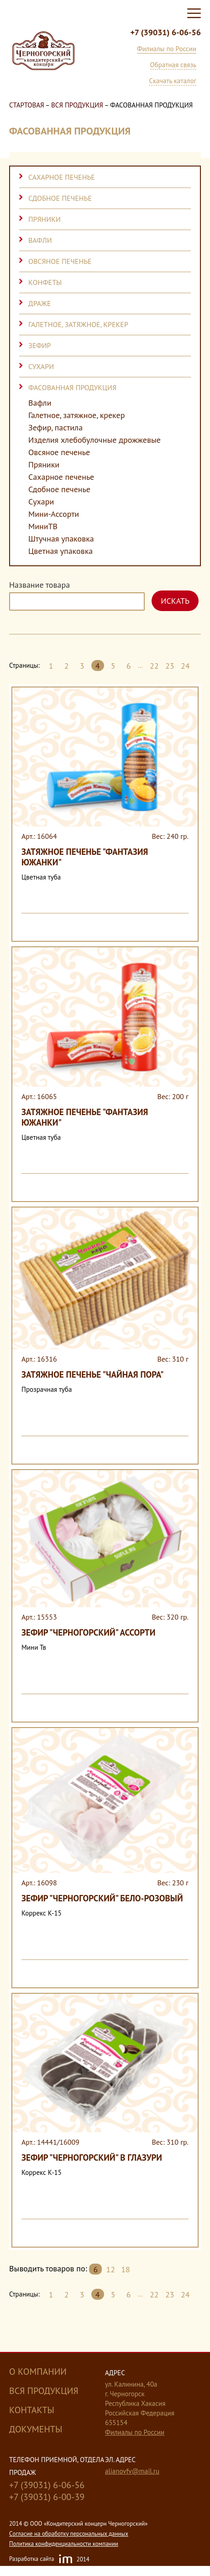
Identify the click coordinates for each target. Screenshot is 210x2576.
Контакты (31, 2410)
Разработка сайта (49, 2559)
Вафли (40, 240)
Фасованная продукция (72, 387)
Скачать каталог (172, 80)
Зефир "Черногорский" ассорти (88, 1632)
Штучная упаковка (61, 539)
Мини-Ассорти (53, 514)
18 (125, 2269)
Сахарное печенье (61, 177)
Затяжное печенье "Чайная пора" (92, 1374)
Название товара (39, 585)
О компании (38, 2372)
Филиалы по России (166, 48)
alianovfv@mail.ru (132, 2471)
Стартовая (26, 105)
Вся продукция (77, 105)
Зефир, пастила (55, 428)
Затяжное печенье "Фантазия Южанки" (84, 857)
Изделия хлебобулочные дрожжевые (94, 440)
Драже (39, 303)
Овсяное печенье (60, 261)
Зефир (39, 345)
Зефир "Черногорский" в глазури (91, 2157)
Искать (175, 601)
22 (154, 665)
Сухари (41, 366)
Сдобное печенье (60, 198)
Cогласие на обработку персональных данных (68, 2534)
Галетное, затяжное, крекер (78, 324)
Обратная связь (173, 64)
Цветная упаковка (60, 551)
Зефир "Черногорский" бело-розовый (102, 1898)
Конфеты (45, 282)
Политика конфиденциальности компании (63, 2544)
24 (185, 665)
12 (110, 2269)
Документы (35, 2429)
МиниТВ (43, 526)
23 (169, 665)
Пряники (44, 219)
